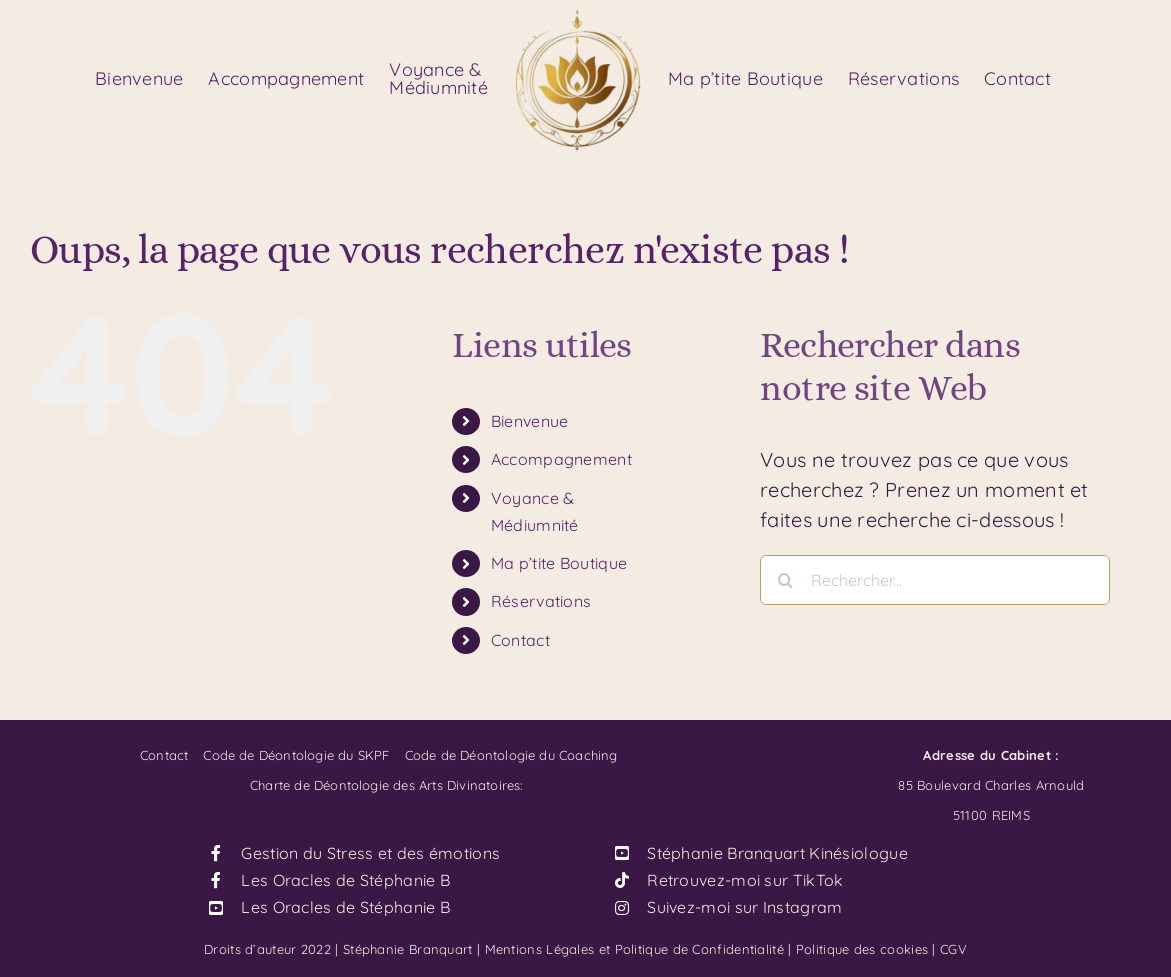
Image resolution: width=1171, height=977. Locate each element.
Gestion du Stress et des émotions (370, 853)
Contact (520, 640)
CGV (953, 949)
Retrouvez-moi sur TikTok (745, 880)
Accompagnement (561, 459)
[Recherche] (785, 580)
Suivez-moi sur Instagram (744, 907)
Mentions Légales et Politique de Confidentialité (634, 949)
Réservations (541, 601)
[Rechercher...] (935, 580)
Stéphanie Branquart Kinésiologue (777, 853)
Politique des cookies (862, 949)
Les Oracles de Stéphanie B (345, 880)
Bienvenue (530, 421)
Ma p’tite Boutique (559, 563)
